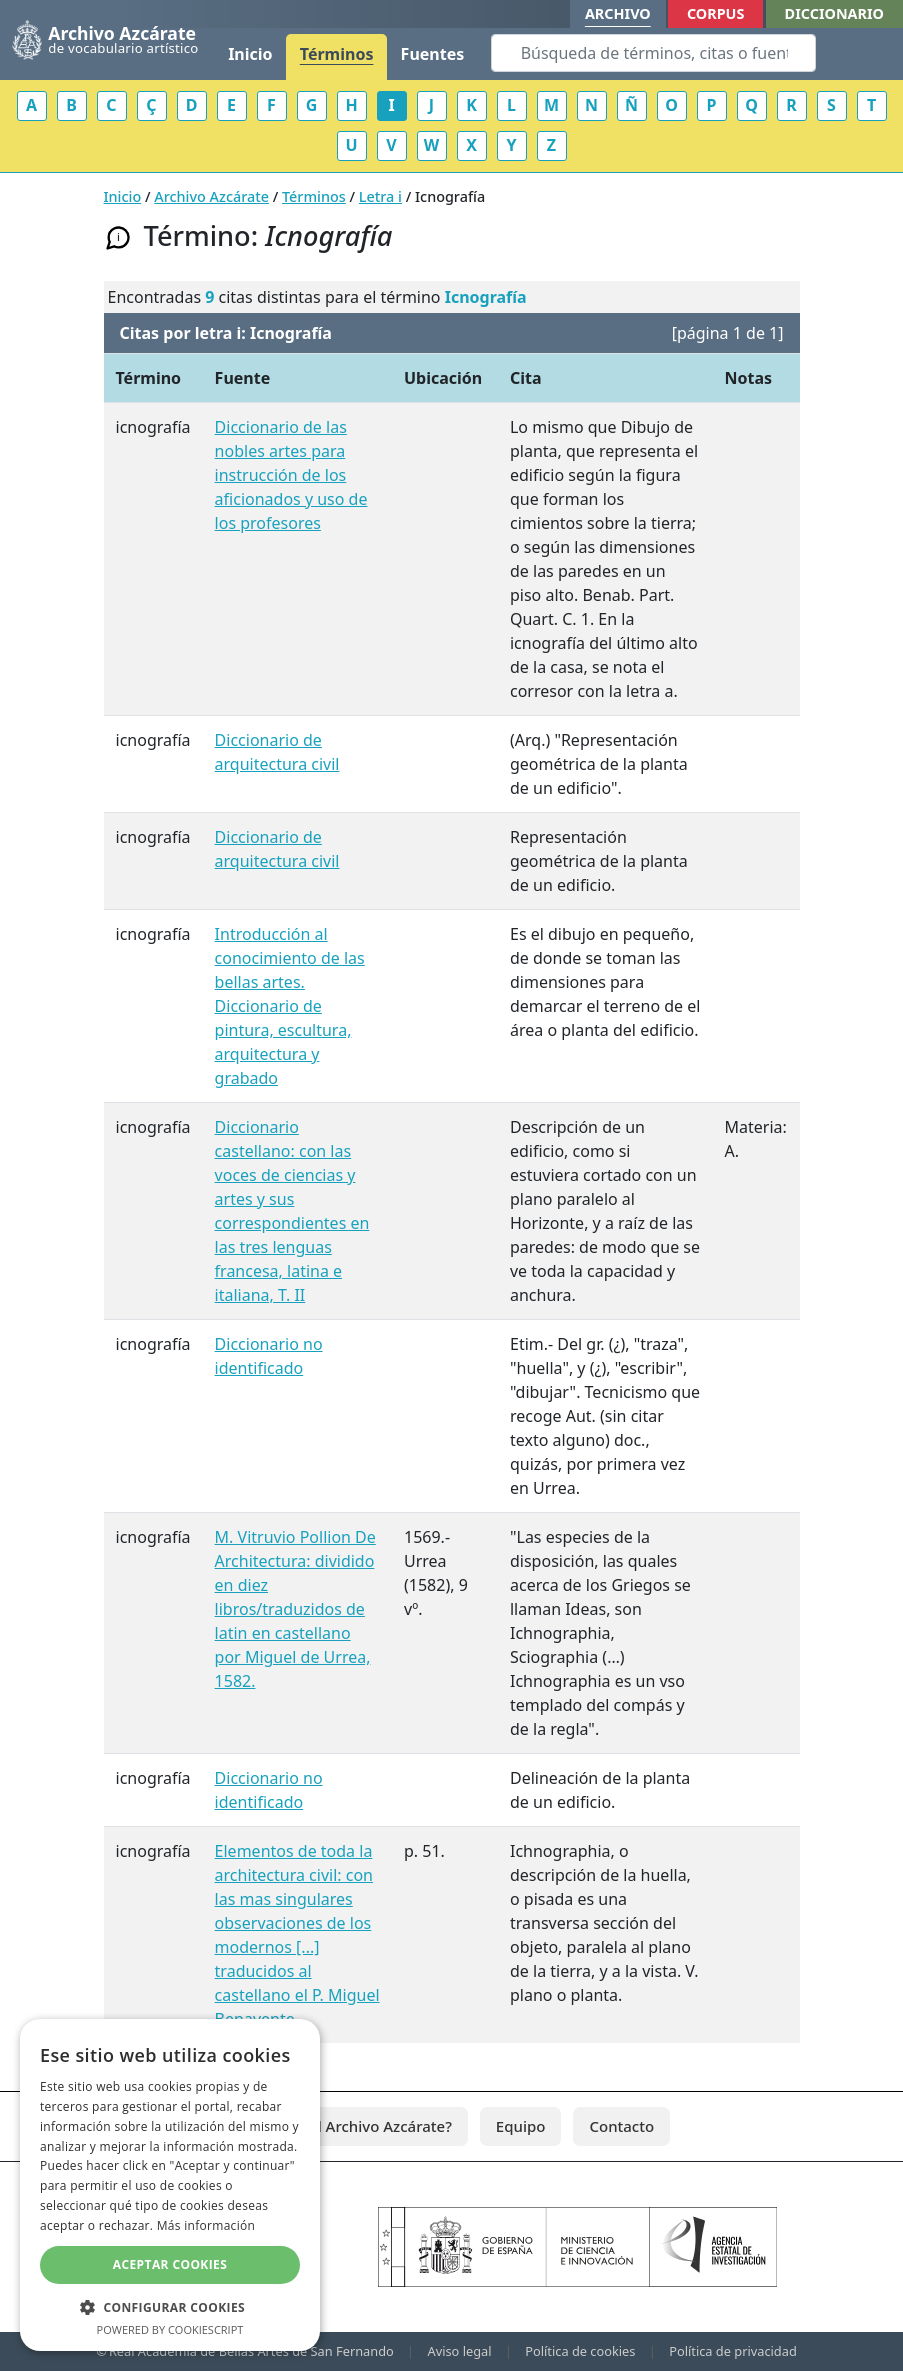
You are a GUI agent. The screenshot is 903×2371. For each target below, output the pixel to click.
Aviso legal (460, 2351)
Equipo (521, 2126)
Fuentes (433, 54)
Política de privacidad (733, 2351)
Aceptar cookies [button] (170, 2264)
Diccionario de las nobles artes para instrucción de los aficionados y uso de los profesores (291, 475)
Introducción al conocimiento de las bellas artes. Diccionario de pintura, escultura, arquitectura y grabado (290, 1006)
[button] (170, 2307)
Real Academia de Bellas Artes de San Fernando (251, 2351)
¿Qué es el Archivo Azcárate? (350, 2126)
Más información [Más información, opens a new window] (206, 2225)
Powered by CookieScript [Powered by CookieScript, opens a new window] (170, 2329)
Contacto (621, 2126)
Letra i (380, 196)
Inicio (250, 54)
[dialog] (170, 2185)
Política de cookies (580, 2351)
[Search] (653, 53)
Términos (337, 54)
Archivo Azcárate (211, 196)
